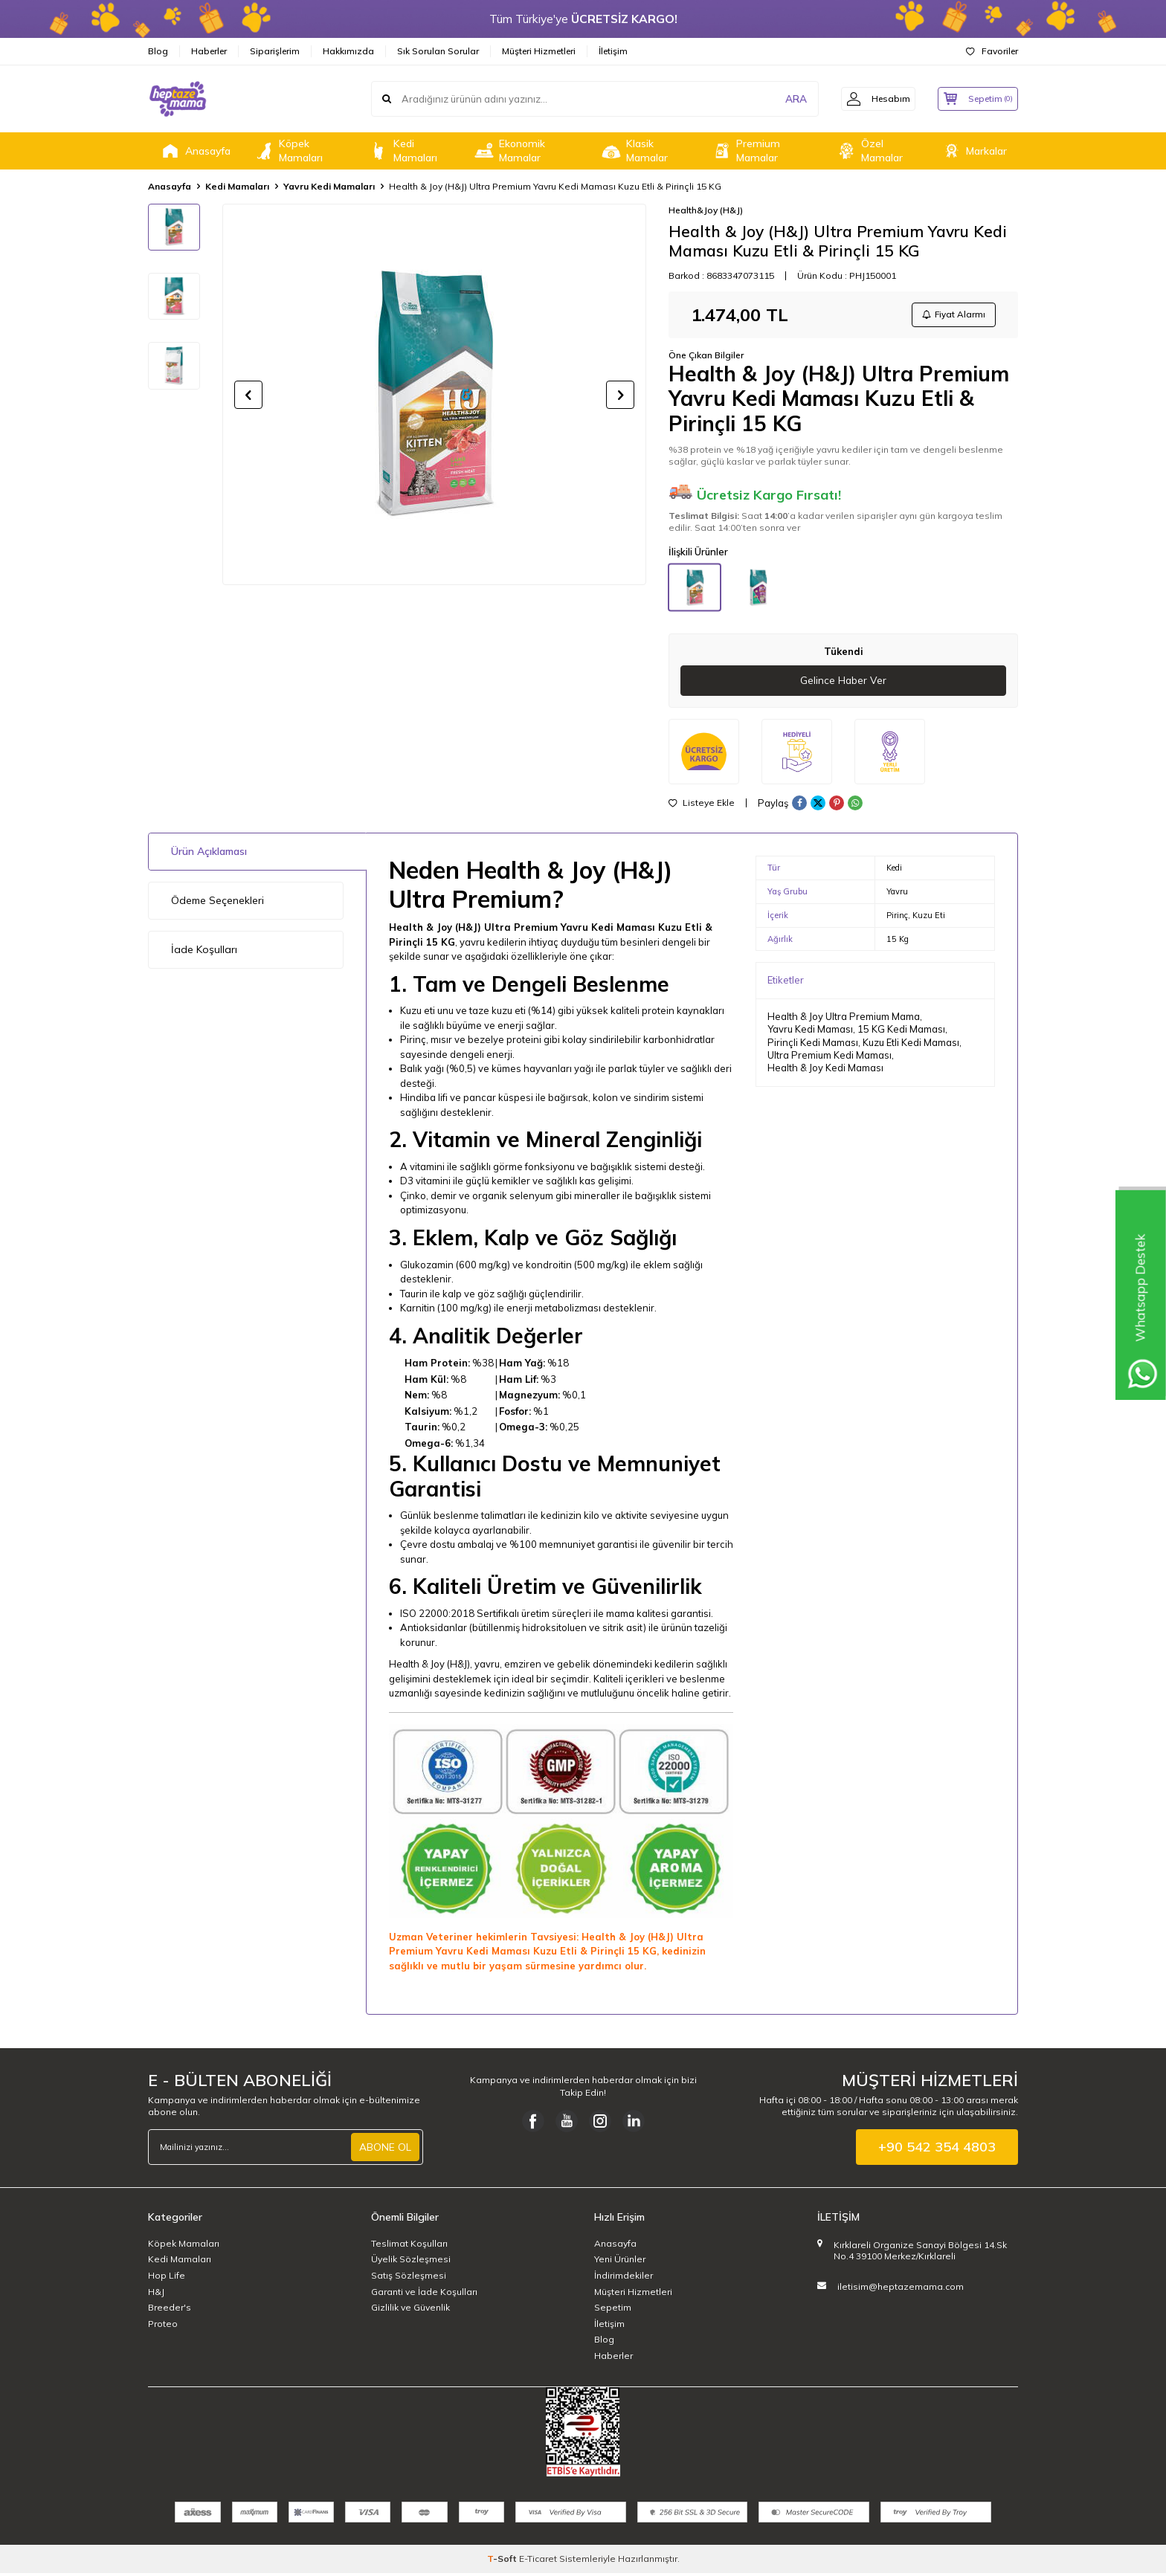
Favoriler (992, 51)
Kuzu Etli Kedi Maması (911, 1045)
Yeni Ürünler (619, 2261)
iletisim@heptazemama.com (900, 2289)
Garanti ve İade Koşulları (424, 2294)
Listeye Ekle (702, 805)
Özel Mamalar (869, 150)
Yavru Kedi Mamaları (329, 186)
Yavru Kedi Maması (810, 1032)
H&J (156, 2294)
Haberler (209, 51)
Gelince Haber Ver (843, 683)
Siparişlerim (275, 51)
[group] (434, 394)
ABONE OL (385, 2150)
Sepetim (612, 2310)
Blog (158, 51)
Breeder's (169, 2310)
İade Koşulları (204, 952)
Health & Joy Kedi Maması (825, 1070)
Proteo (163, 2326)
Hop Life (166, 2278)
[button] (248, 395)
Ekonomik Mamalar (509, 150)
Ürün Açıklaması (209, 854)
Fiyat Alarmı (952, 315)
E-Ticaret (538, 2561)
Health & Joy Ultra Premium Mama (843, 1019)
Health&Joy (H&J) (706, 210)
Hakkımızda (348, 51)
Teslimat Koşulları (409, 2246)
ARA (785, 99)
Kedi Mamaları (402, 150)
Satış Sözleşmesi (408, 2278)
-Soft (503, 2561)
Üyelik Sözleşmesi (411, 2261)
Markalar (973, 151)
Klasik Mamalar (634, 150)
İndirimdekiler (623, 2278)
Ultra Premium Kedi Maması (829, 1058)
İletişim (613, 51)
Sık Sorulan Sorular (438, 51)
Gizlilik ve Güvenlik (410, 2310)
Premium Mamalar (745, 150)
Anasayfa (195, 151)
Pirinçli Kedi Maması (812, 1045)
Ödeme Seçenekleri (217, 903)
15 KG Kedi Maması (901, 1032)
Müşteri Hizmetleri (539, 51)
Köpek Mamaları (288, 150)
